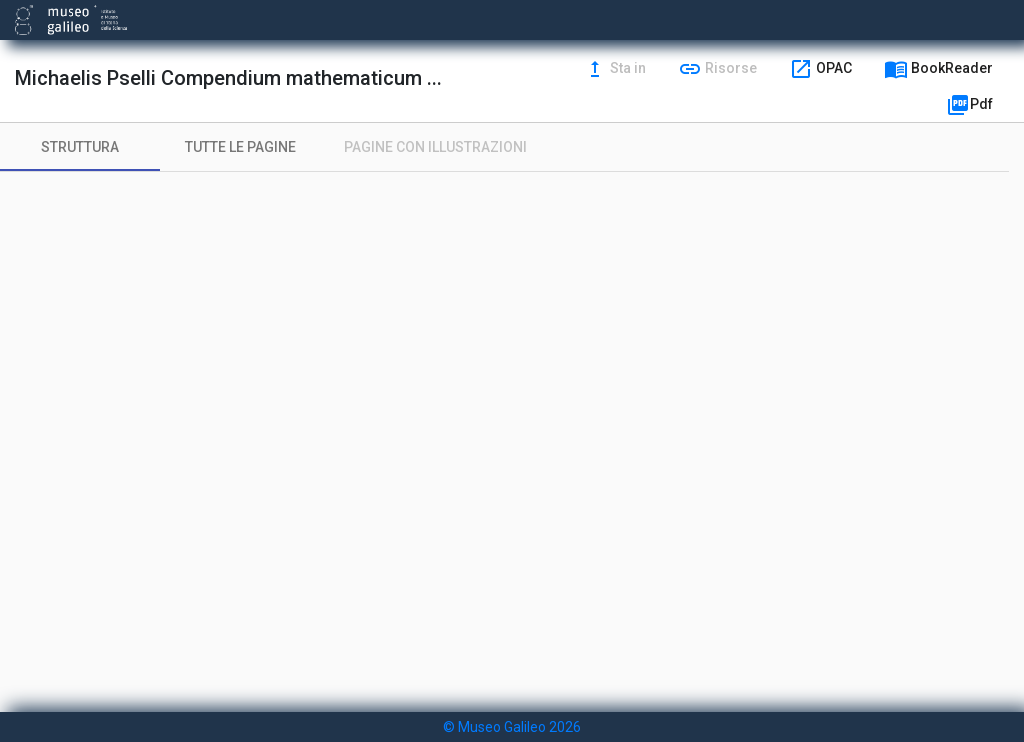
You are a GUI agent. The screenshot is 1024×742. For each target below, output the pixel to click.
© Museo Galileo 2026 (512, 727)
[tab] (80, 147)
